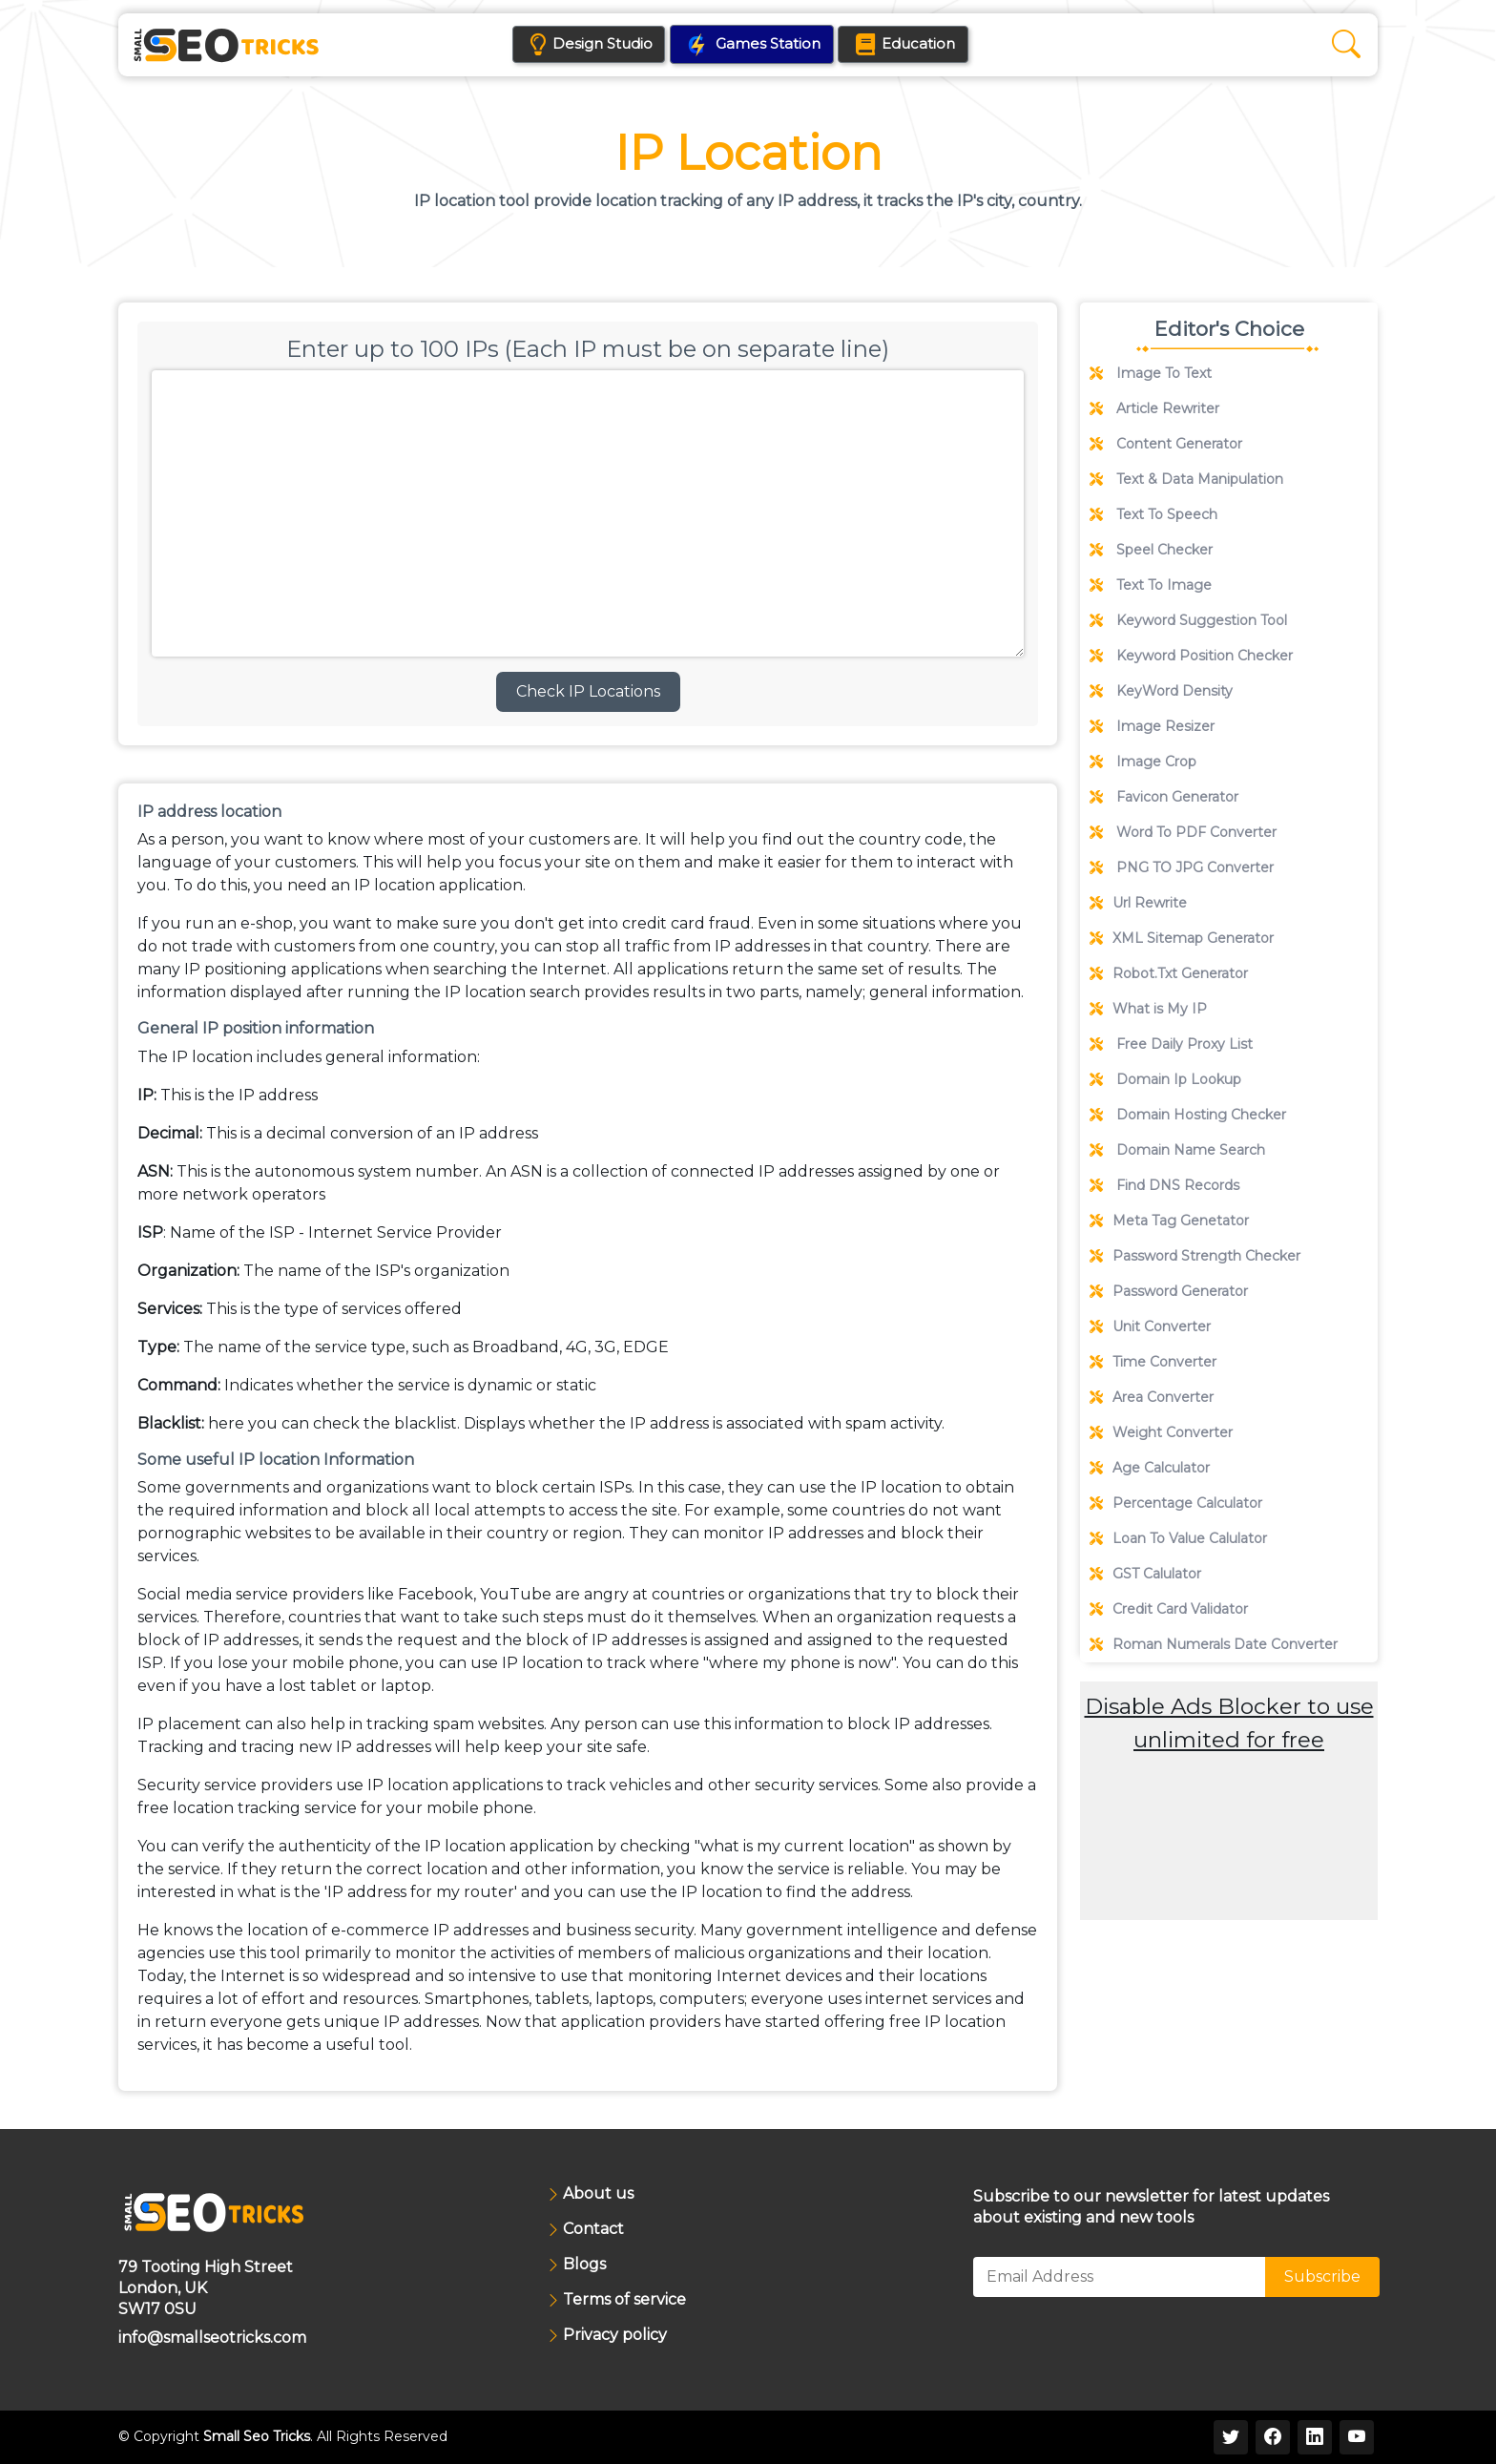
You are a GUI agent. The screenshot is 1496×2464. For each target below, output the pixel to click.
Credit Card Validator (1169, 1609)
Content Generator (1166, 443)
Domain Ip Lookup (1165, 1079)
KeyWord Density (1161, 691)
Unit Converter (1150, 1326)
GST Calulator (1145, 1573)
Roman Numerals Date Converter (1214, 1644)
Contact (593, 2230)
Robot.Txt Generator (1169, 973)
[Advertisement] (1229, 1890)
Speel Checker (1151, 549)
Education (928, 45)
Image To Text (1151, 373)
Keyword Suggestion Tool (1188, 620)
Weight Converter (1161, 1432)
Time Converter (1153, 1361)
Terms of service (624, 2300)
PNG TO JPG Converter (1182, 867)
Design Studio (592, 45)
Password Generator (1169, 1291)
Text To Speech (1153, 514)
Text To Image (1151, 585)
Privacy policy (615, 2336)
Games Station (752, 45)
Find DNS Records (1164, 1185)
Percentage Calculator (1176, 1503)
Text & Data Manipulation (1186, 479)
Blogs (584, 2265)
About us (598, 2195)
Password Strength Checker (1195, 1255)
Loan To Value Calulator (1178, 1538)
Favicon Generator (1164, 796)
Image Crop (1143, 761)
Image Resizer (1152, 726)
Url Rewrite (1138, 902)
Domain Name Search (1177, 1150)
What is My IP (1148, 1008)
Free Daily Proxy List (1171, 1044)
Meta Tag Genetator (1169, 1220)
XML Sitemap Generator (1182, 938)
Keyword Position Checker (1191, 655)
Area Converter (1152, 1397)
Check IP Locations (588, 692)
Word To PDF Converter (1183, 832)
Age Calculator (1150, 1467)
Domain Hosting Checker (1188, 1114)
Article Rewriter (1154, 408)
